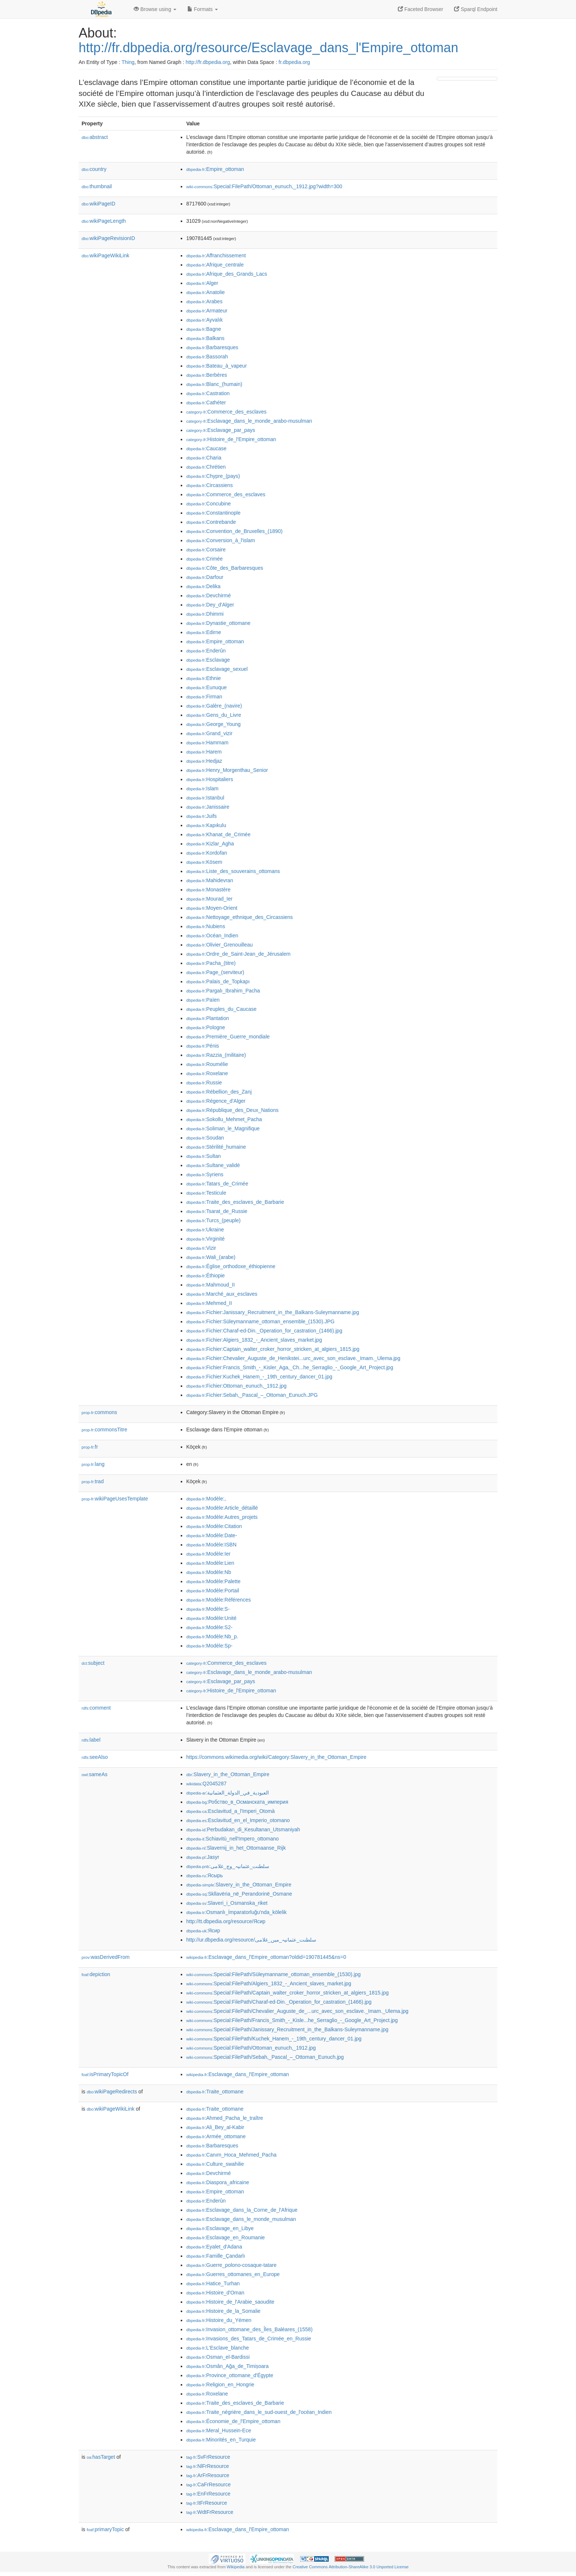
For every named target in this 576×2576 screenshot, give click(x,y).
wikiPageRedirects (112, 2091)
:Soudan (205, 1138)
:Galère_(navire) (214, 706)
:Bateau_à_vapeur (216, 366)
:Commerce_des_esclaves (226, 412)
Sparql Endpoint (475, 9)
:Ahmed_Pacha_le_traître (224, 2118)
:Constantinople (213, 513)
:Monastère (208, 889)
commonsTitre (104, 1429)
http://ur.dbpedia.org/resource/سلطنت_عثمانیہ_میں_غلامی (251, 1940)
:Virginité (205, 1239)
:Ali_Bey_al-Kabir (215, 2127)
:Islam (202, 788)
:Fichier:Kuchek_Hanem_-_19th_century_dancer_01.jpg (259, 1377)
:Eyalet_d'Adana (214, 2247)
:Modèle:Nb (208, 1572)
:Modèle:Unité (211, 1618)
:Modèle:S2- (209, 1627)
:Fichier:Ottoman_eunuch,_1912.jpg (236, 1386)
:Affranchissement (216, 255)
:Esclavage (208, 660)
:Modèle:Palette (213, 1581)
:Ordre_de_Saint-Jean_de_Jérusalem (238, 954)
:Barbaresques (212, 347)
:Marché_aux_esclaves (222, 1294)
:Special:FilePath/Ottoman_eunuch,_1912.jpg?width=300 (264, 186)
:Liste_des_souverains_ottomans (233, 871)
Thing (128, 62)
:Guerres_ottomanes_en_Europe (233, 2274)
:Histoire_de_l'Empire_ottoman (231, 439)
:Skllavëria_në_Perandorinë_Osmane (239, 1894)
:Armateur (206, 311)
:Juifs (201, 816)
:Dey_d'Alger (210, 605)
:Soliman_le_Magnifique (223, 1128)
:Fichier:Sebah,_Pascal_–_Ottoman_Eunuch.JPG (252, 1395)
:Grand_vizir (209, 733)
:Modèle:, (206, 1499)
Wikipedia (236, 2567)
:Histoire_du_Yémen (218, 2320)
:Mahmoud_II (210, 1285)
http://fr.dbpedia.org (208, 62)
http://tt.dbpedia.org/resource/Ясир (226, 1921)
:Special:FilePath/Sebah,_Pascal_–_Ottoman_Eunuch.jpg (265, 2057)
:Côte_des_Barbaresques (224, 568)
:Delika (203, 586)
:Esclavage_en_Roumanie (225, 2237)
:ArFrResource (207, 2475)
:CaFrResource (208, 2484)
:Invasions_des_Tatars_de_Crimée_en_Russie (248, 2338)
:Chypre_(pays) (213, 476)
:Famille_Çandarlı (215, 2256)
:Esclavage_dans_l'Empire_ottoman (237, 2074)
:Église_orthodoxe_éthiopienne (231, 1266)
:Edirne (203, 632)
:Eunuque (206, 687)
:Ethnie (203, 678)
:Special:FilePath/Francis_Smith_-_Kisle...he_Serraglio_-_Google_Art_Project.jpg (292, 2020)
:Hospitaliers (209, 779)
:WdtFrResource (209, 2512)
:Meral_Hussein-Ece (218, 2430)
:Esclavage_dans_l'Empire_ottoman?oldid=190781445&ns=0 (266, 1957)
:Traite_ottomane (215, 2091)
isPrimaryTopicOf (105, 2074)
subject (93, 1663)
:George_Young (213, 724)
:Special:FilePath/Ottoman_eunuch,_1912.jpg (251, 2048)
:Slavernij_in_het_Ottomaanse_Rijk (236, 1848)
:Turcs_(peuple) (213, 1220)
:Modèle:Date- (211, 1535)
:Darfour (204, 577)
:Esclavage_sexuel (217, 669)
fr (90, 1447)
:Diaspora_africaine (217, 2182)
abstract (95, 137)
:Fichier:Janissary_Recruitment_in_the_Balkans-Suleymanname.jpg (272, 1312)
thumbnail (97, 186)
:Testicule (206, 1193)
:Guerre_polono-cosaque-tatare (231, 2265)
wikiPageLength (104, 221)
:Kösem (204, 862)
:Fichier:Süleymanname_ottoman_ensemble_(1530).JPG (260, 1321)
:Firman (204, 697)
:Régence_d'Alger (215, 1101)
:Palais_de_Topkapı (218, 981)
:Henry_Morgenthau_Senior (227, 770)
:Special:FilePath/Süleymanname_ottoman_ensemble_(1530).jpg (273, 1974)
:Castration (208, 393)
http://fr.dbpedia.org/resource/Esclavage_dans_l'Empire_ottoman (268, 47)
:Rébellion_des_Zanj (219, 1092)
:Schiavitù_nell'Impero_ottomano (232, 1839)
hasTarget (101, 2457)
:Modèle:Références (218, 1600)
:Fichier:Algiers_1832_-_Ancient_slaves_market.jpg (254, 1340)
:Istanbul (205, 798)
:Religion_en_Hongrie (220, 2384)
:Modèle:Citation (214, 1526)
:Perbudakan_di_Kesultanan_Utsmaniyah (243, 1829)
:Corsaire (206, 549)
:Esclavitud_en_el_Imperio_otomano (238, 1820)
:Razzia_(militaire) (216, 1055)
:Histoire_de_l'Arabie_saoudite (230, 2302)
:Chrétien (206, 467)
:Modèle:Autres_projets (222, 1517)
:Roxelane (207, 1073)
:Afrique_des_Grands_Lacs (226, 274)
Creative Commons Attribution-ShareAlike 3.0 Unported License (350, 2567)
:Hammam (207, 742)
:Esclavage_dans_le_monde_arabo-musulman (249, 421)
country (94, 169)
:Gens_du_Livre (213, 715)
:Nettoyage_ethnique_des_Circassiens (239, 917)
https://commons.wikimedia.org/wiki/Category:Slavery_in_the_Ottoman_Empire (276, 1757)
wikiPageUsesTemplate (115, 1499)
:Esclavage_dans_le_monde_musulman (241, 2219)
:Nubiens (205, 926)
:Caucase (206, 448)
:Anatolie (205, 292)
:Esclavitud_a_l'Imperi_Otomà (230, 1811)
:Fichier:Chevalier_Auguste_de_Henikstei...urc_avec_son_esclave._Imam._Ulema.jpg (293, 1358)
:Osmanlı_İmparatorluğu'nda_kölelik (236, 1912)
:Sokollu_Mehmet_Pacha (224, 1119)
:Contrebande (211, 522)
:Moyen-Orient (211, 908)
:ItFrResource (206, 2503)
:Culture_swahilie (215, 2164)
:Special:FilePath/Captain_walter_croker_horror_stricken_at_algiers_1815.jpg (287, 1993)
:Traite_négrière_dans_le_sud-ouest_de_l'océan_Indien (259, 2412)
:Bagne (203, 329)
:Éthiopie (205, 1275)
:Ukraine (205, 1229)
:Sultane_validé (213, 1165)
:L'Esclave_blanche (217, 2348)
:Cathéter (206, 402)
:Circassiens (209, 485)
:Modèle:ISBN (211, 1545)
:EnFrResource (208, 2494)
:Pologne (205, 1027)
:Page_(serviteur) (215, 972)
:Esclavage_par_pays (220, 430)
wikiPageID (98, 204)
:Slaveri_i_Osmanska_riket (226, 1903)
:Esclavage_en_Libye (220, 2228)
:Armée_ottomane (216, 2136)
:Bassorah (207, 356)
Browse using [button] (155, 9)
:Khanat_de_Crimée (218, 834)
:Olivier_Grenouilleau (219, 945)
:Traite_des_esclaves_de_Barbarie (235, 1202)
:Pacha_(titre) (210, 963)
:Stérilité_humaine (216, 1147)
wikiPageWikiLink (105, 255)
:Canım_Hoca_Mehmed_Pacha (231, 2155)
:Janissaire (207, 807)
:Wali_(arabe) (210, 1257)
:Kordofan (206, 853)
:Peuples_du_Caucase (221, 1009)
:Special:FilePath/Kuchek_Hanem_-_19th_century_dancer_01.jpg (273, 2039)
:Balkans (205, 338)
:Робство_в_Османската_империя (237, 1802)
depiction (96, 1974)
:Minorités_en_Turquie (221, 2440)
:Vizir (201, 1248)
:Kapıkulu (206, 825)
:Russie (204, 1082)
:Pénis (202, 1046)
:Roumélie (207, 1064)
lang (93, 1464)
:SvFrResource (208, 2457)
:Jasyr (202, 1857)
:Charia (204, 458)
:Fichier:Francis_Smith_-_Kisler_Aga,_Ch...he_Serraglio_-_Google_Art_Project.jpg (289, 1367)
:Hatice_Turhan (213, 2283)
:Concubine (208, 504)
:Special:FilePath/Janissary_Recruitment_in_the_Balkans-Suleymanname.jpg (287, 2029)
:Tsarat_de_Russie (216, 1211)
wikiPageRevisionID (108, 238)
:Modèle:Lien (210, 1563)
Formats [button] (202, 9)
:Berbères (206, 375)
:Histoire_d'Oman (215, 2293)
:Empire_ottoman (215, 169)
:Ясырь (204, 1875)
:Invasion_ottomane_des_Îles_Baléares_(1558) (249, 2329)
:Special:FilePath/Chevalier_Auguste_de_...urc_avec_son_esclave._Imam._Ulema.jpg (297, 2011)
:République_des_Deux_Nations (232, 1110)
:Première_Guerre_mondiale (228, 1037)
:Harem (204, 752)
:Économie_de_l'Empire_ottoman (233, 2421)
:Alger (202, 283)
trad (93, 1481)
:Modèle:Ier (208, 1554)
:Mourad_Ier (209, 899)
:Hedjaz (204, 761)
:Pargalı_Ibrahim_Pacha (223, 991)
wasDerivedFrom (106, 1957)
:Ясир (203, 1930)
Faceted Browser (420, 9)
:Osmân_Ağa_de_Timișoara (227, 2366)
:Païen (203, 1000)
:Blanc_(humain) (214, 384)
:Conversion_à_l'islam (220, 540)
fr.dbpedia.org (294, 62)
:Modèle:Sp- (209, 1646)
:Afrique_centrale (215, 265)
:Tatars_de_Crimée (217, 1184)
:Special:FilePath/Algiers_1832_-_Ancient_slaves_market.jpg (268, 1983)
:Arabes (204, 301)
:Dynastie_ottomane (218, 623)
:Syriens (204, 1174)
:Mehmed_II (209, 1303)
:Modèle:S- (208, 1609)
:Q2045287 (206, 1783)
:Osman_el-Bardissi (218, 2357)
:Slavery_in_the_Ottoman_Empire (227, 1774)
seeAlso (95, 1757)
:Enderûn (206, 651)
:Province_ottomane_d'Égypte (229, 2375)
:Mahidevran (209, 880)
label (91, 1740)
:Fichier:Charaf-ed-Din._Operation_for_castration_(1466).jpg (264, 1331)
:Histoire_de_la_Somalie (223, 2311)
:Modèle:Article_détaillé (222, 1508)
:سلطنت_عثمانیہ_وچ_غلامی (227, 1866)
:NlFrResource (207, 2466)
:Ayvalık (204, 320)
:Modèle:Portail (212, 1590)
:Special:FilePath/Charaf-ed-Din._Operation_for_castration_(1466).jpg (278, 2002)
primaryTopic (105, 2529)
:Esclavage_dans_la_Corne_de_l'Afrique (242, 2210)
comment (96, 1708)
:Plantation (207, 1018)
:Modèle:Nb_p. (212, 1636)
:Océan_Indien (212, 935)
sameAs (94, 1774)
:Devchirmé (208, 595)
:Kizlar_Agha (210, 844)
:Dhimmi (205, 614)
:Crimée (204, 559)
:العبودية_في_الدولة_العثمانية (227, 1793)
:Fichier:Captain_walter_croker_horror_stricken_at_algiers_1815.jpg (272, 1349)
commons (99, 1412)
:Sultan (203, 1156)
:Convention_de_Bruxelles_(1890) (234, 531)
